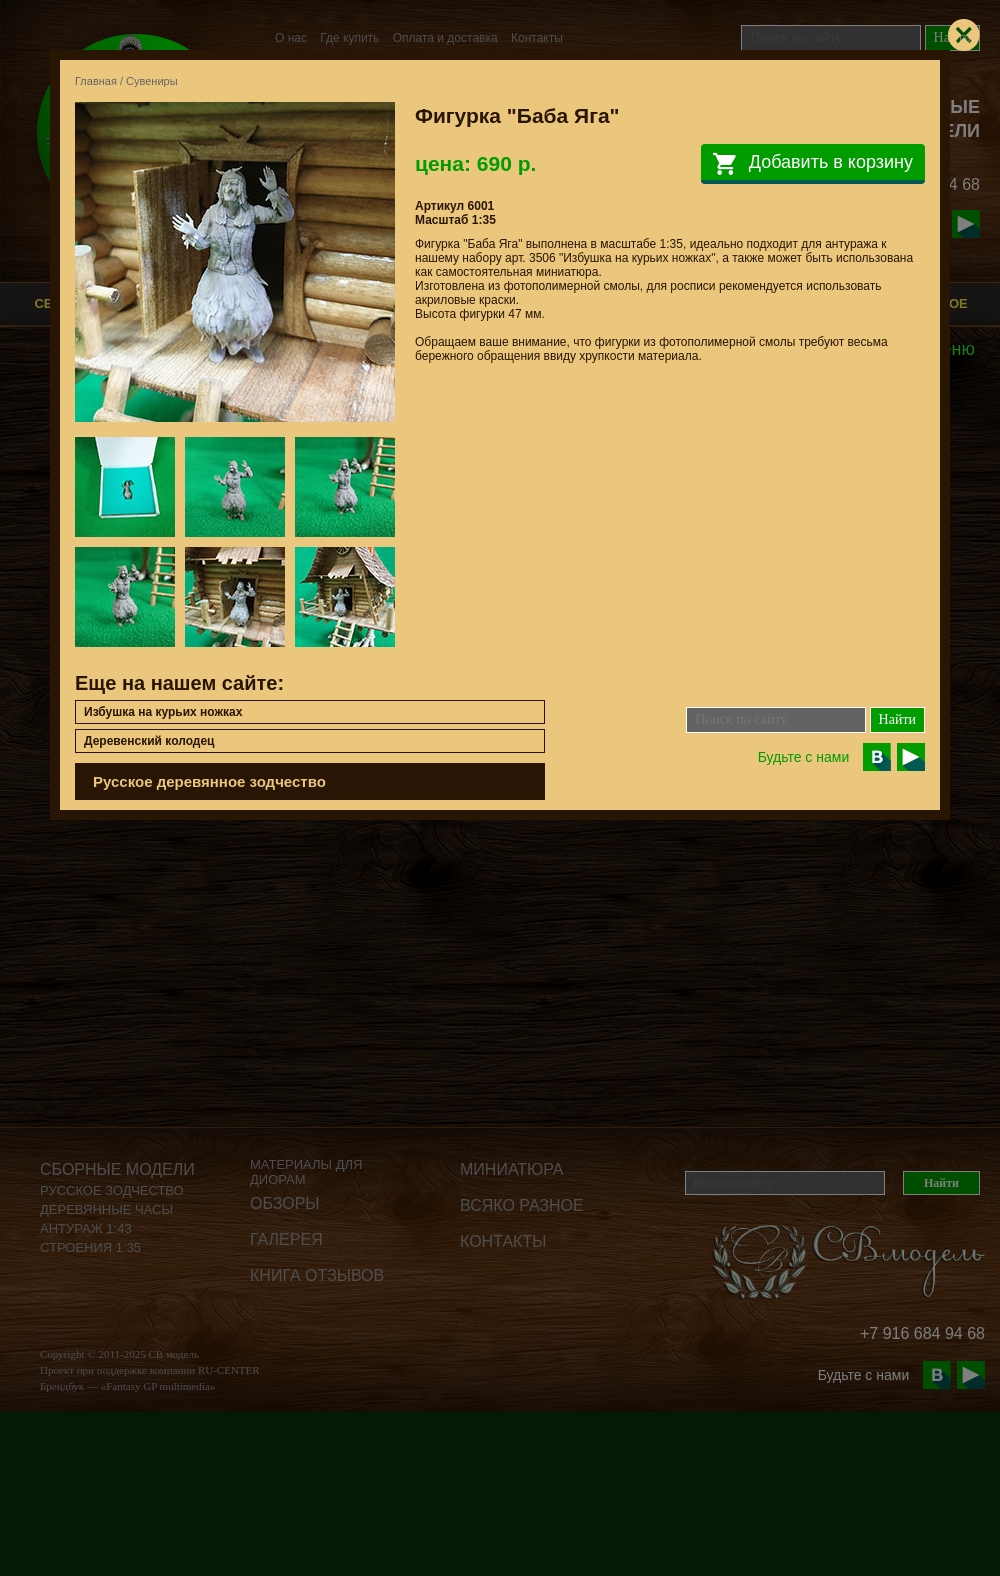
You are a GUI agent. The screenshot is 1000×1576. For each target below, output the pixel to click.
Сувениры (152, 81)
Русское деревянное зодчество (209, 781)
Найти (897, 719)
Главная (96, 81)
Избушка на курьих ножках (163, 712)
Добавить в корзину (813, 164)
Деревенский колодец (149, 741)
